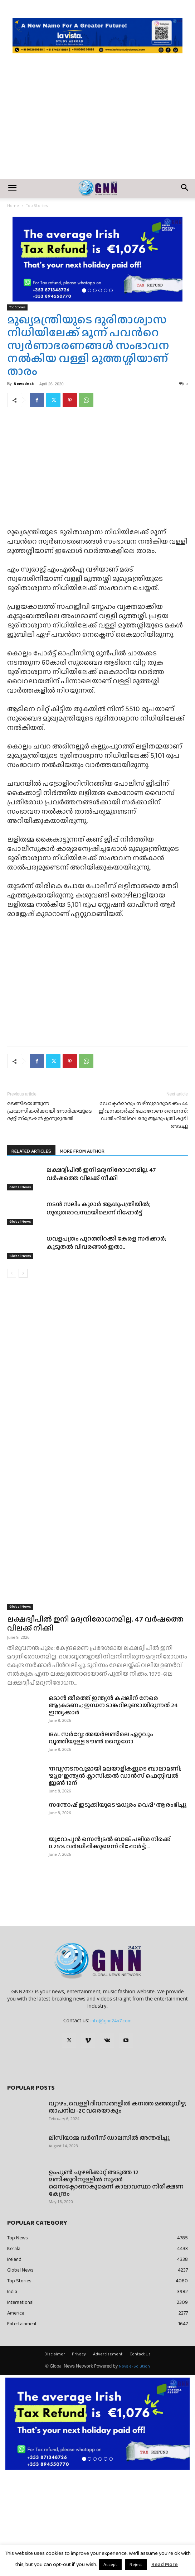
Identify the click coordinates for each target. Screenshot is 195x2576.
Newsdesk (24, 383)
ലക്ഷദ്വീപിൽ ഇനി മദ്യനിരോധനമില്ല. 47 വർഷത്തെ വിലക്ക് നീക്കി (101, 1277)
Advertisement (108, 2457)
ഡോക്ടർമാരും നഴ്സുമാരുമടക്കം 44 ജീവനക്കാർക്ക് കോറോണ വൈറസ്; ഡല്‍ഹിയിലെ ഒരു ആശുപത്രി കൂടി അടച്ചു (143, 1218)
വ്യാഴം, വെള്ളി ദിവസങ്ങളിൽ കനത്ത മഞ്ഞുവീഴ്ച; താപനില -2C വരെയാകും (117, 2210)
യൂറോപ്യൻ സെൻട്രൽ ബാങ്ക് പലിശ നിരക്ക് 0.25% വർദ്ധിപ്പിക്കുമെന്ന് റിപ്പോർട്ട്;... (110, 1946)
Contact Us (140, 2457)
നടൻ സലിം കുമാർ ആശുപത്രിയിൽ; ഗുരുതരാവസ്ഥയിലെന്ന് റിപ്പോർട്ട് (99, 1311)
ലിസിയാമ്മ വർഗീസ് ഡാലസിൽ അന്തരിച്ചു (109, 2241)
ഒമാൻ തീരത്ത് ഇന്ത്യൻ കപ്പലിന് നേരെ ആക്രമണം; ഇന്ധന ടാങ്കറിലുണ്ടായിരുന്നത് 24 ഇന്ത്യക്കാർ (113, 1808)
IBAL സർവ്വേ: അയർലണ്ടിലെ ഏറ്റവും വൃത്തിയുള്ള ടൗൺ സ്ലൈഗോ (101, 1841)
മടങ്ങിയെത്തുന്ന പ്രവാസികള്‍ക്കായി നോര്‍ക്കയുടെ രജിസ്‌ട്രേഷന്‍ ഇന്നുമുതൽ (49, 1214)
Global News (20, 1290)
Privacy (79, 2457)
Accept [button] (110, 2564)
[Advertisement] (97, 125)
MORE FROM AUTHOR (82, 1254)
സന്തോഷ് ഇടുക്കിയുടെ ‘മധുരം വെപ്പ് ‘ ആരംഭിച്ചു (117, 1908)
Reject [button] (136, 2564)
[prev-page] (11, 1376)
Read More (164, 2564)
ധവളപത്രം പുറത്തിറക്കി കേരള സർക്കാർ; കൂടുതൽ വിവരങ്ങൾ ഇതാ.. (106, 1346)
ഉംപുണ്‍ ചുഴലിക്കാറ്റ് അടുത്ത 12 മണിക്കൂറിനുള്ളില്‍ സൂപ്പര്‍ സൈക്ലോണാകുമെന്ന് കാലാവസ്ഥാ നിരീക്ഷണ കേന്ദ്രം (116, 2286)
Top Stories (37, 205)
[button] (12, 188)
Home (13, 205)
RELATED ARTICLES (31, 1254)
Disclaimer (54, 2457)
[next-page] (23, 1376)
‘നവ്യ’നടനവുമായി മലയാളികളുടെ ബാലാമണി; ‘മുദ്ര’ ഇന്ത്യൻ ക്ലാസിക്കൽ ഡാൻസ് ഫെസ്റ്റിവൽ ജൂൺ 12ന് (115, 1879)
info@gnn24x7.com (111, 2124)
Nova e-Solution (134, 2469)
